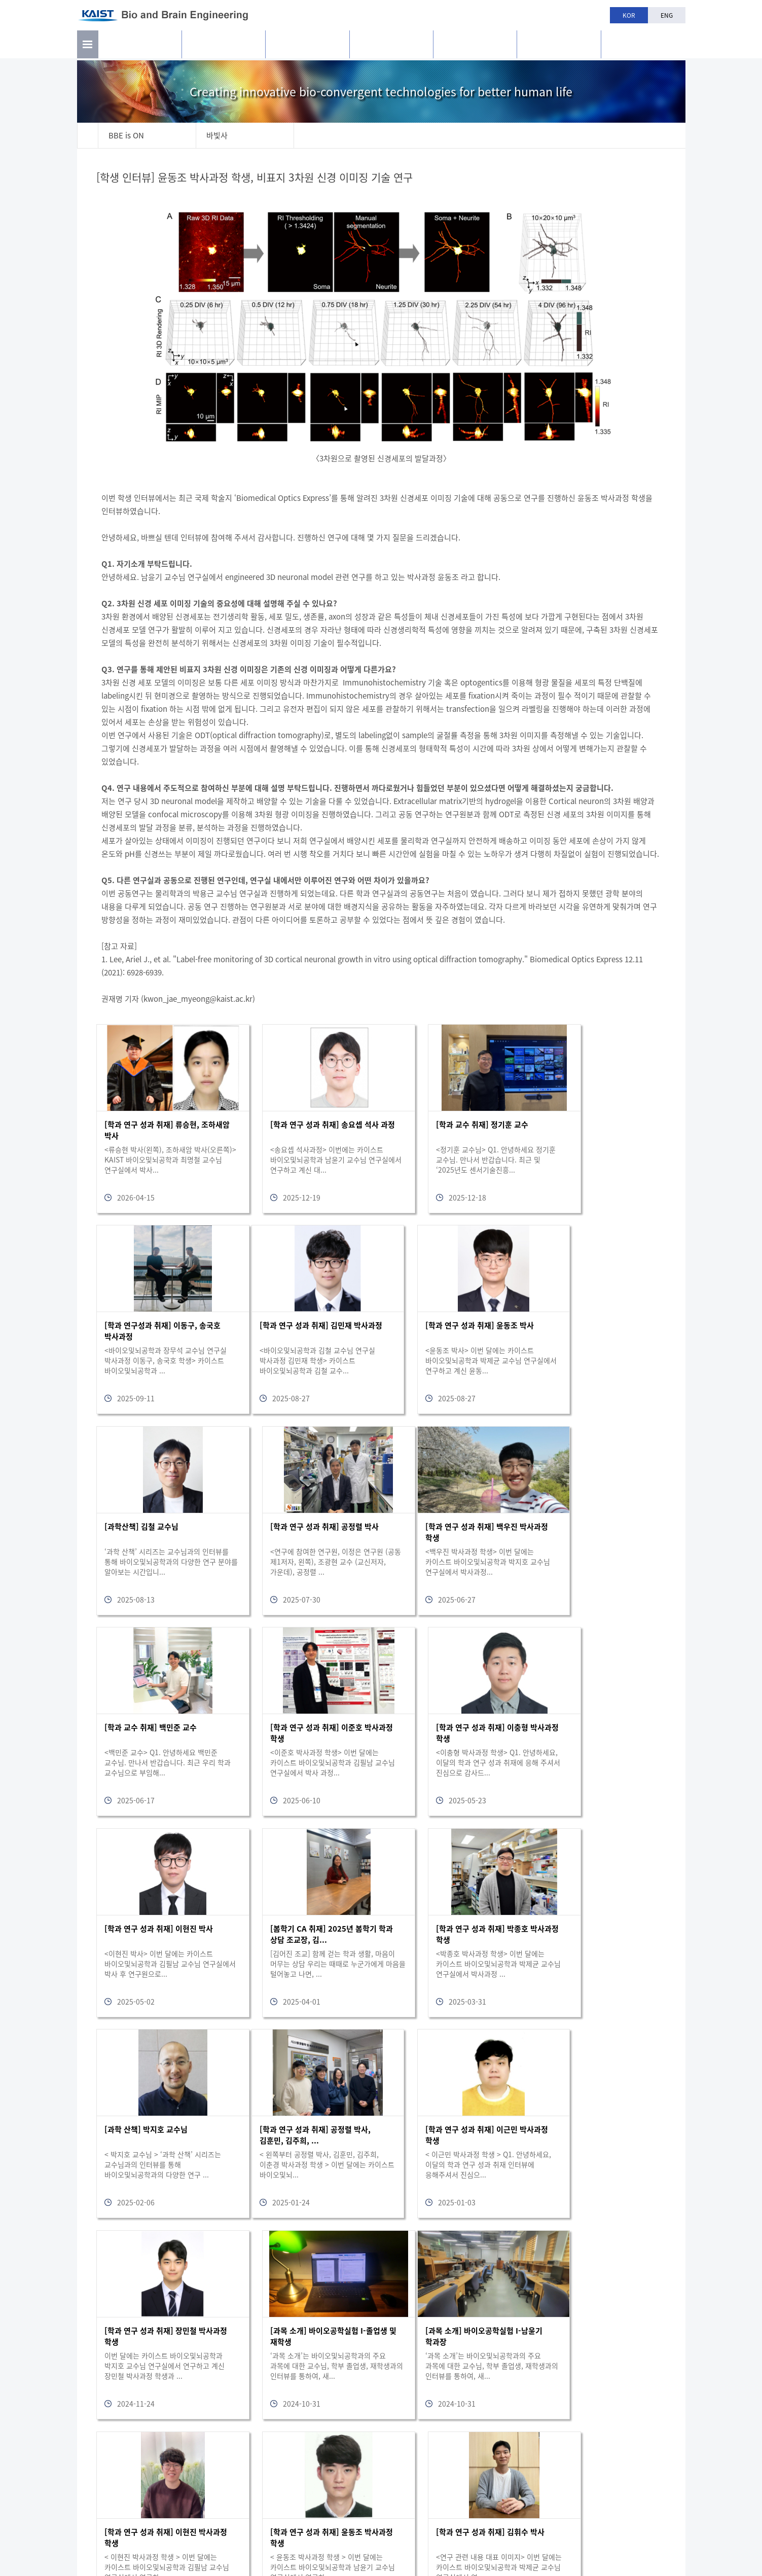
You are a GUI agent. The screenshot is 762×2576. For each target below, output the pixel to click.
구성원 (307, 46)
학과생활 (475, 46)
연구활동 (223, 46)
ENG (667, 15)
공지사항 (558, 46)
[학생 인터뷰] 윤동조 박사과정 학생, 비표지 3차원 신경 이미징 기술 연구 (255, 177)
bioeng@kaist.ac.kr (646, 2525)
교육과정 (391, 46)
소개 (140, 46)
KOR (629, 15)
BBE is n (643, 42)
